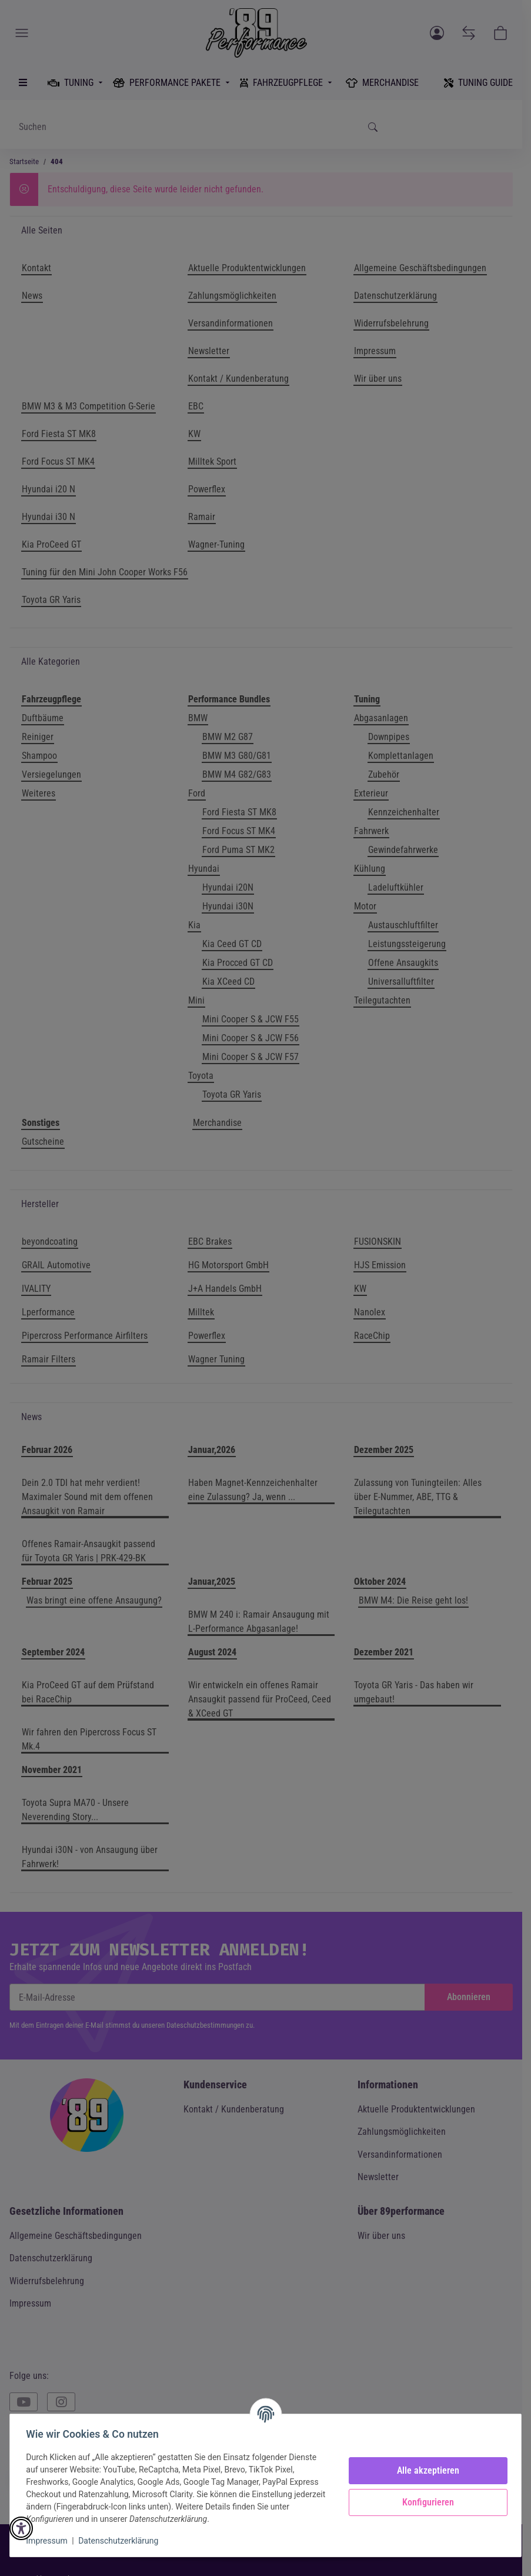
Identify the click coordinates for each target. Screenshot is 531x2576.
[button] (21, 2528)
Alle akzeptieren (425, 2470)
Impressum (49, 2540)
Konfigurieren (425, 2502)
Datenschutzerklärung (121, 2540)
